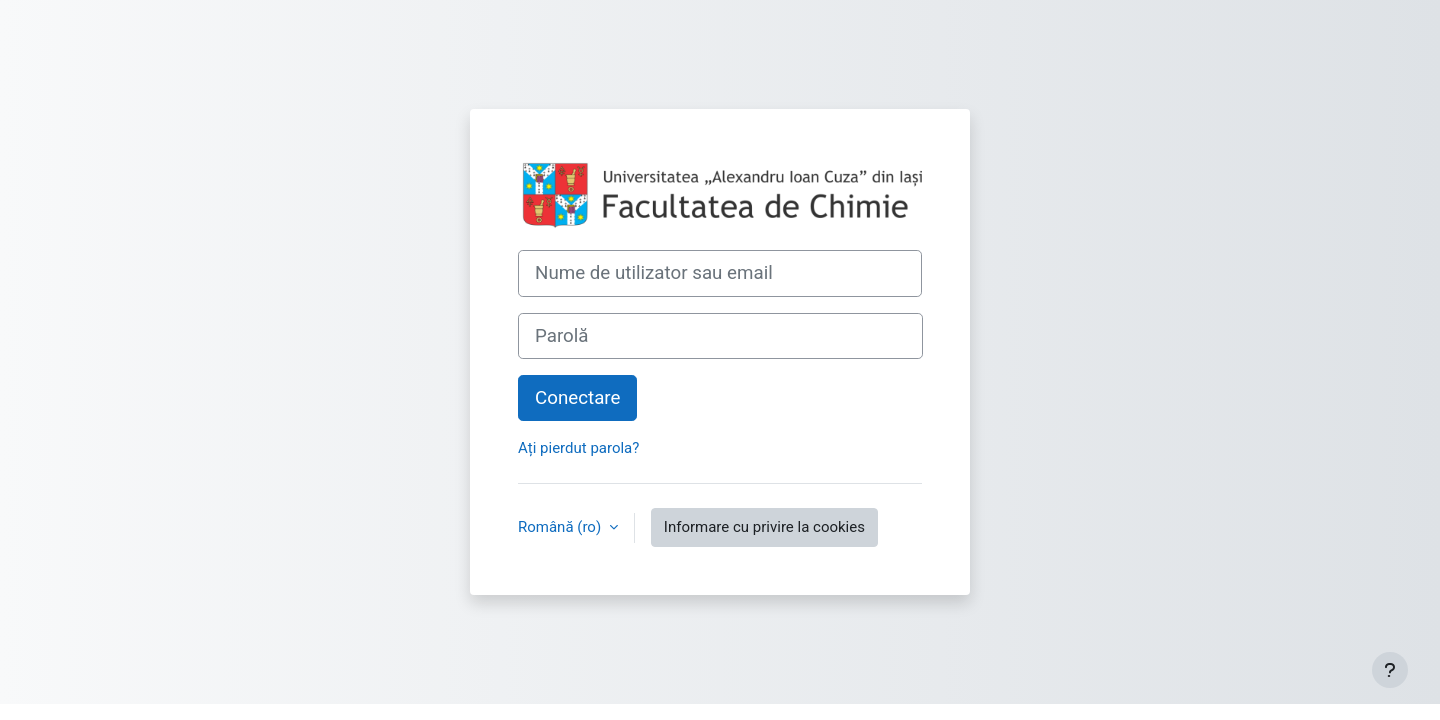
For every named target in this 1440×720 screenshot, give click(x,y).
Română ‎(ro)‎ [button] (561, 527)
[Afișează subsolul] (1390, 670)
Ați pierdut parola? (578, 448)
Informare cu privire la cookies (764, 527)
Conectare (577, 398)
